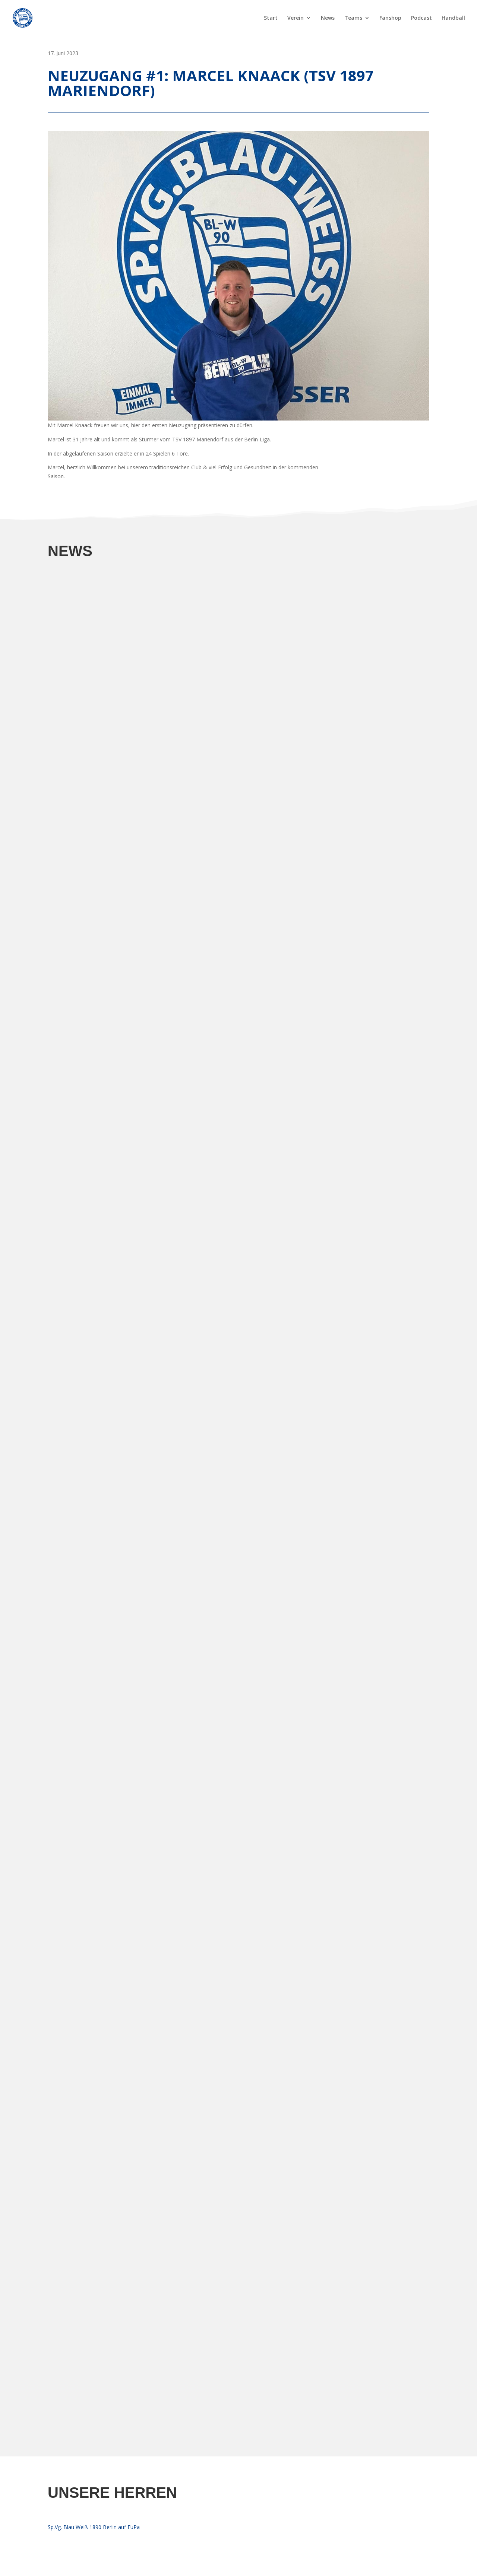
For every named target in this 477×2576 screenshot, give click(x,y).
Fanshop (390, 18)
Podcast (421, 18)
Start (271, 18)
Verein (295, 18)
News (328, 18)
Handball (453, 18)
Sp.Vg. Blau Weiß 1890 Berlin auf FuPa (94, 2527)
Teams (353, 18)
